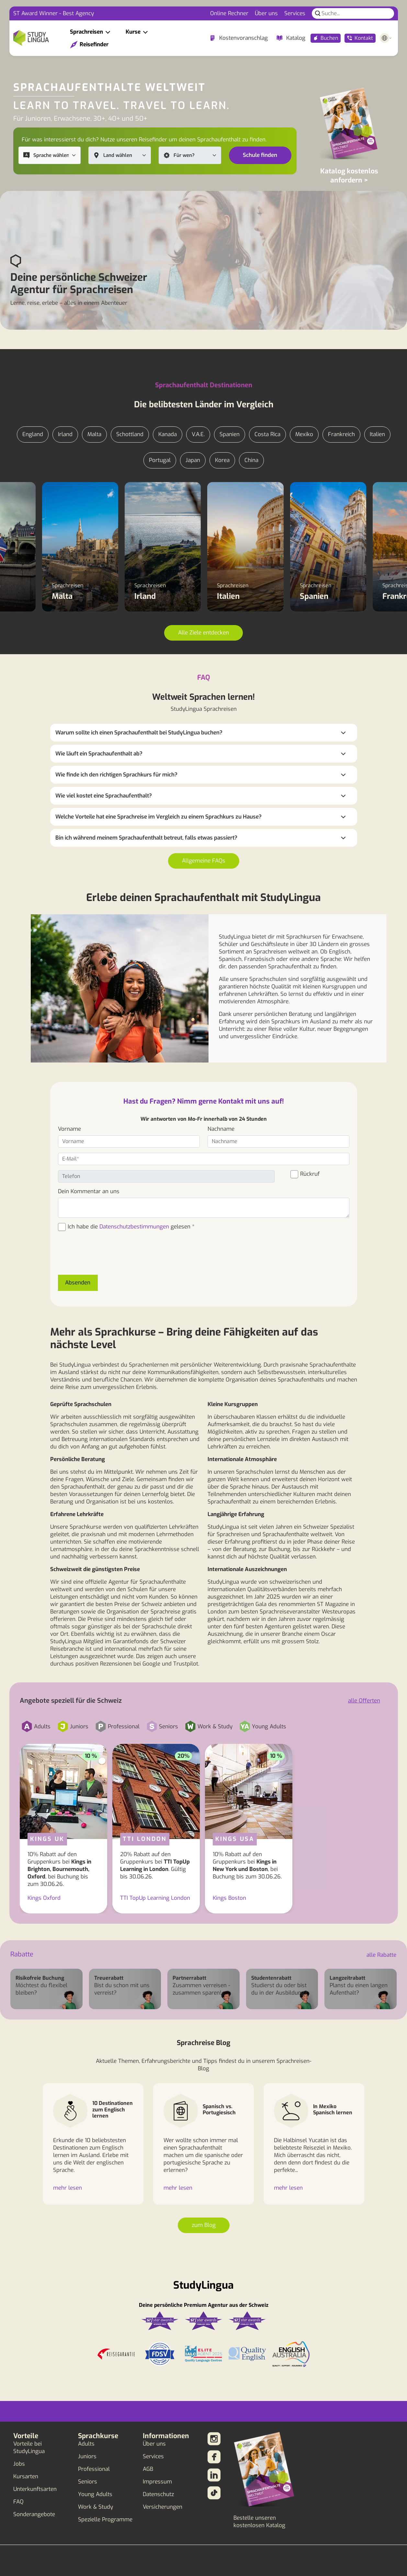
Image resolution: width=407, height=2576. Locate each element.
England (32, 434)
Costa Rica (267, 434)
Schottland (129, 434)
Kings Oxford (44, 1898)
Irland (65, 434)
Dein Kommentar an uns (88, 1191)
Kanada (167, 434)
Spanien (230, 434)
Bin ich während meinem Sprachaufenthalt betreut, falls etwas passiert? (146, 838)
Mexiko (304, 434)
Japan (193, 460)
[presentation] (107, 1257)
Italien (377, 434)
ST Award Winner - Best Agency (53, 13)
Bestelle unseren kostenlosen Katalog (259, 2521)
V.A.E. (198, 434)
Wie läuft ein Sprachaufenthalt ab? (98, 753)
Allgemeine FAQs (203, 860)
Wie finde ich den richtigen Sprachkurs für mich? (116, 774)
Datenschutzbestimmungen (134, 1226)
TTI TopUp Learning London (155, 1898)
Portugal (160, 460)
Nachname (221, 1129)
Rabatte (21, 1954)
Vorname (69, 1129)
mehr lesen (67, 2188)
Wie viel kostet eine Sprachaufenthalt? (103, 795)
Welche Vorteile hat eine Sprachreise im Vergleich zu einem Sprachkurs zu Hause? (158, 816)
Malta (94, 434)
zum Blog (204, 2225)
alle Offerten (364, 1700)
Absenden (77, 1282)
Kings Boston (229, 1898)
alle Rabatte (381, 1955)
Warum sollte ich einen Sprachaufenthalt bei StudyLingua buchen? (138, 732)
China (251, 460)
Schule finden (260, 155)
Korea (222, 460)
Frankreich (341, 434)
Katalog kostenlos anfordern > (349, 176)
